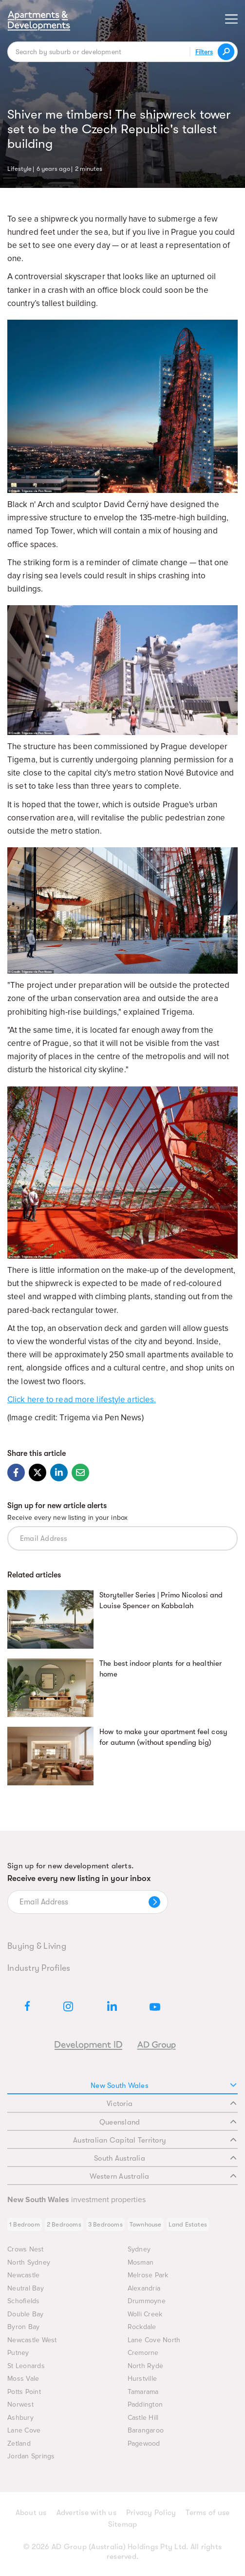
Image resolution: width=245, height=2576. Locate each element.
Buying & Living (36, 1946)
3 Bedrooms (105, 2224)
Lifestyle (19, 168)
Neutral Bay (25, 2288)
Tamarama (143, 2392)
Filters (204, 52)
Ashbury (20, 2417)
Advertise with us (86, 2512)
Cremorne (143, 2353)
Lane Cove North (154, 2340)
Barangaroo (146, 2430)
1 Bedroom (24, 2224)
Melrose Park (148, 2275)
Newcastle (23, 2275)
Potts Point (24, 2392)
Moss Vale (23, 2378)
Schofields (23, 2301)
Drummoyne (147, 2301)
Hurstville (142, 2378)
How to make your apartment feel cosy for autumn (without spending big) (163, 1737)
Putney (18, 2353)
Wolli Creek (145, 2314)
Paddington (145, 2404)
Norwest (20, 2404)
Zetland (19, 2443)
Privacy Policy (151, 2512)
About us (31, 2512)
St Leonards (26, 2366)
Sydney (139, 2249)
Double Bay (25, 2314)
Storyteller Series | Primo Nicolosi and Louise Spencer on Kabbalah (161, 1600)
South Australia (165, 2158)
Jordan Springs (31, 2456)
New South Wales (163, 2085)
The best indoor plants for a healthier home (160, 1668)
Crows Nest (25, 2249)
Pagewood (144, 2443)
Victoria (171, 2103)
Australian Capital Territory (154, 2140)
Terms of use (207, 2512)
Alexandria (144, 2288)
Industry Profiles (38, 1968)
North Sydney (28, 2262)
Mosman (141, 2262)
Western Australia (163, 2176)
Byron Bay (23, 2327)
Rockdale (142, 2327)
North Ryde (146, 2366)
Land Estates (188, 2224)
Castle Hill (143, 2417)
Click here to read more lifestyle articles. (81, 1399)
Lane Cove (23, 2430)
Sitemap (122, 2524)
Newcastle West (32, 2340)
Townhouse (146, 2224)
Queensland (167, 2122)
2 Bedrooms (64, 2224)
